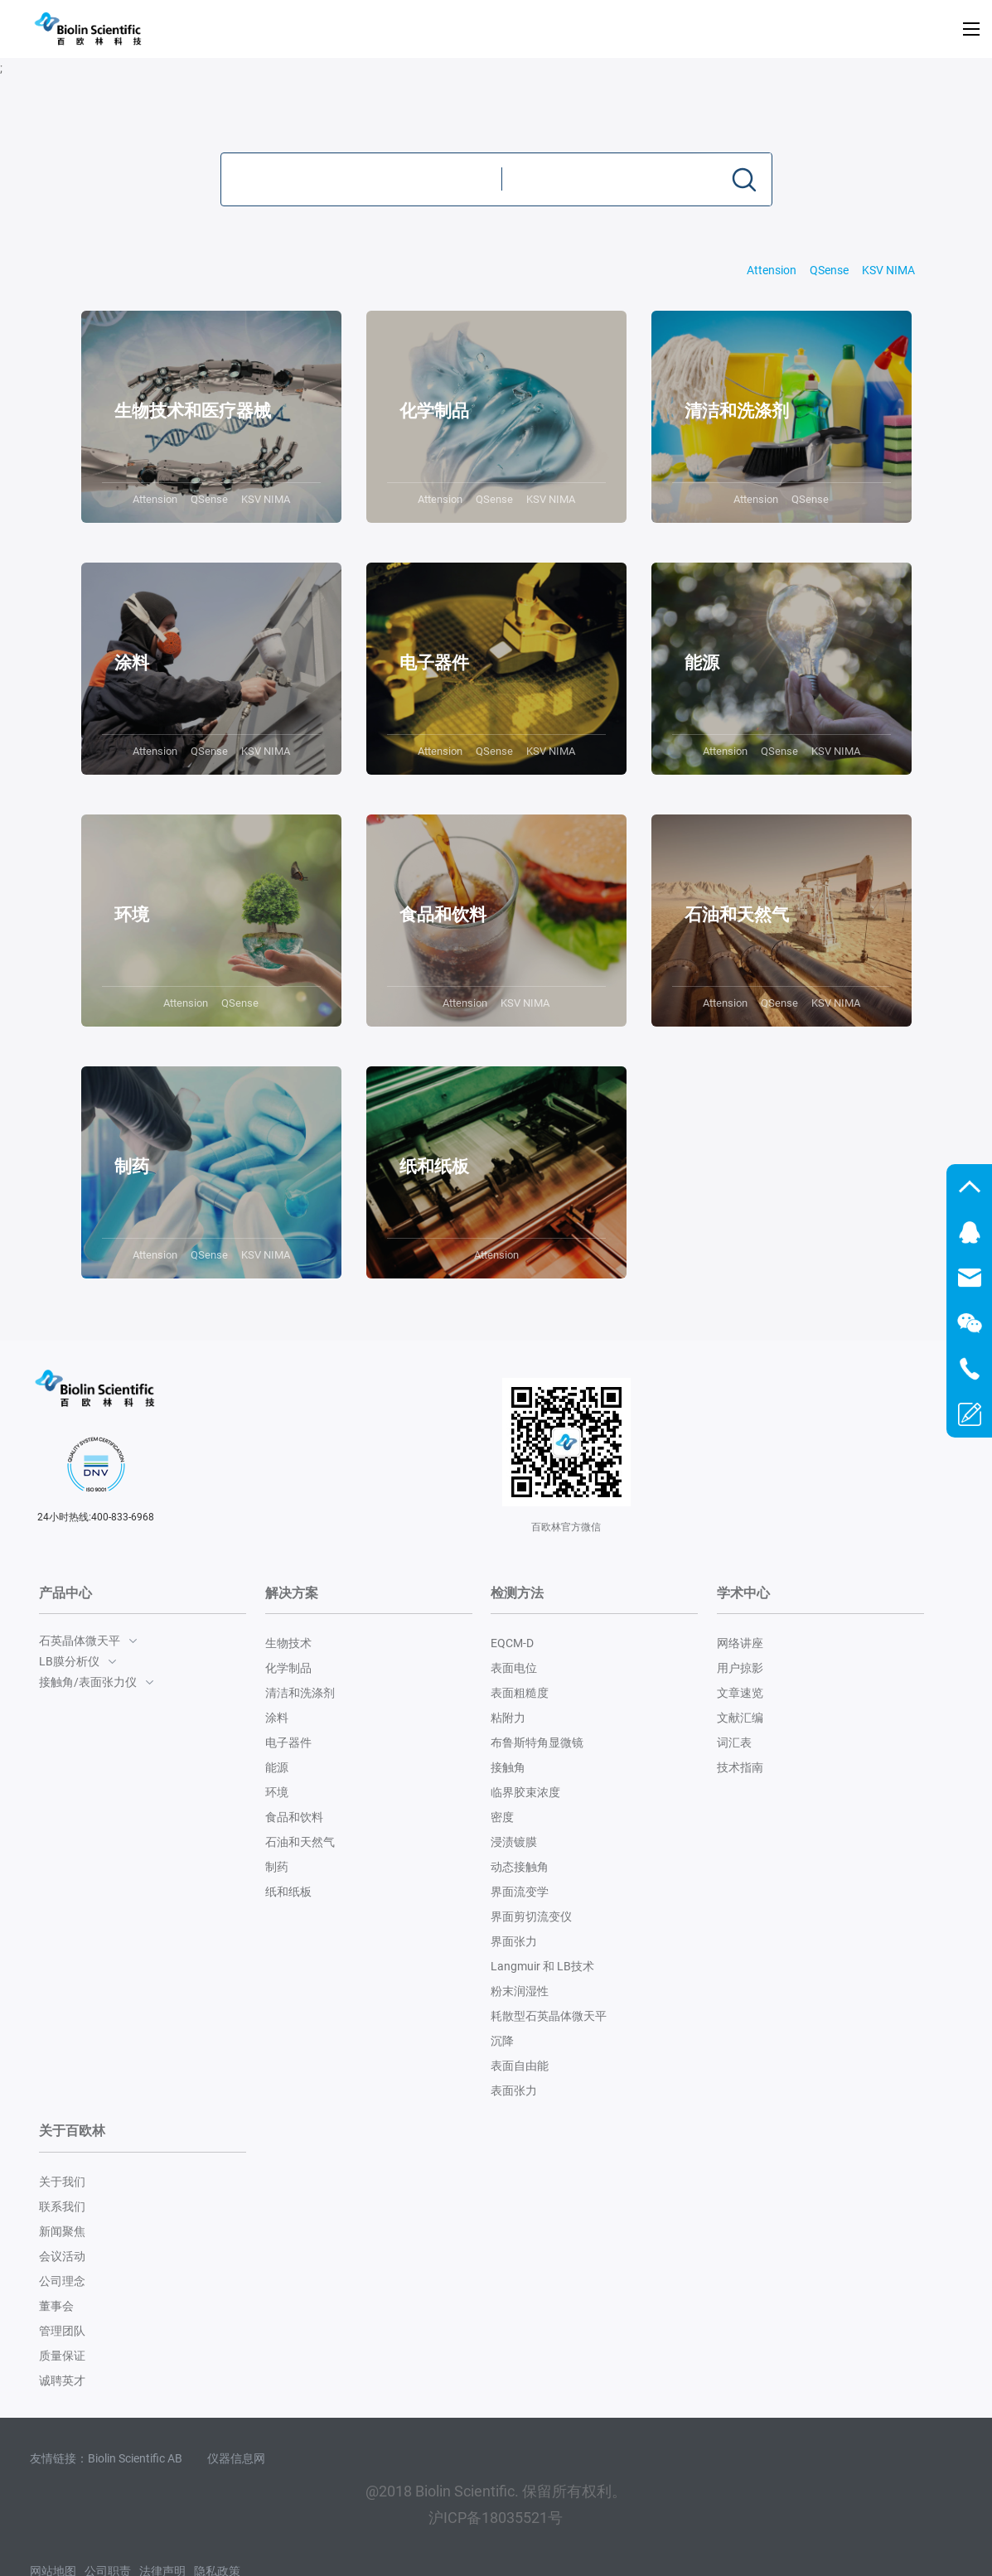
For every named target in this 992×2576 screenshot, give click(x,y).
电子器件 (288, 1742)
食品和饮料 (294, 1817)
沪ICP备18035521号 (495, 2517)
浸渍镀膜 (514, 1842)
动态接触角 (520, 1866)
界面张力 (514, 1941)
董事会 (56, 2306)
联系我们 (62, 2206)
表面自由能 (520, 2065)
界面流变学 (520, 1891)
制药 (276, 1866)
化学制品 (288, 1668)
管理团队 (62, 2330)
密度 (502, 1817)
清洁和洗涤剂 (300, 1692)
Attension (771, 270)
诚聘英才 (62, 2380)
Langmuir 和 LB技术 (542, 1966)
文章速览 (740, 1692)
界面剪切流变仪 (531, 1916)
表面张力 (514, 2090)
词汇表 (734, 1742)
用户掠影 (740, 1668)
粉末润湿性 (520, 1991)
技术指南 (740, 1767)
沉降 (502, 2040)
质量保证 (62, 2355)
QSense (829, 270)
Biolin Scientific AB (135, 2458)
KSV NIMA (888, 270)
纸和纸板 (288, 1891)
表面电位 (514, 1668)
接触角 (508, 1767)
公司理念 (62, 2281)
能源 (276, 1767)
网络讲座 (740, 1643)
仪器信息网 (236, 2458)
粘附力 (508, 1717)
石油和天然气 (300, 1842)
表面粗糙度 (520, 1692)
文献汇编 (740, 1717)
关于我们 (62, 2181)
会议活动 (62, 2256)
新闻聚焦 (62, 2231)
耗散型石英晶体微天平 (549, 2016)
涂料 (276, 1717)
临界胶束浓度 (525, 1792)
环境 (276, 1792)
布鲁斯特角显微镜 (537, 1742)
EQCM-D (512, 1643)
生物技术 (288, 1643)
